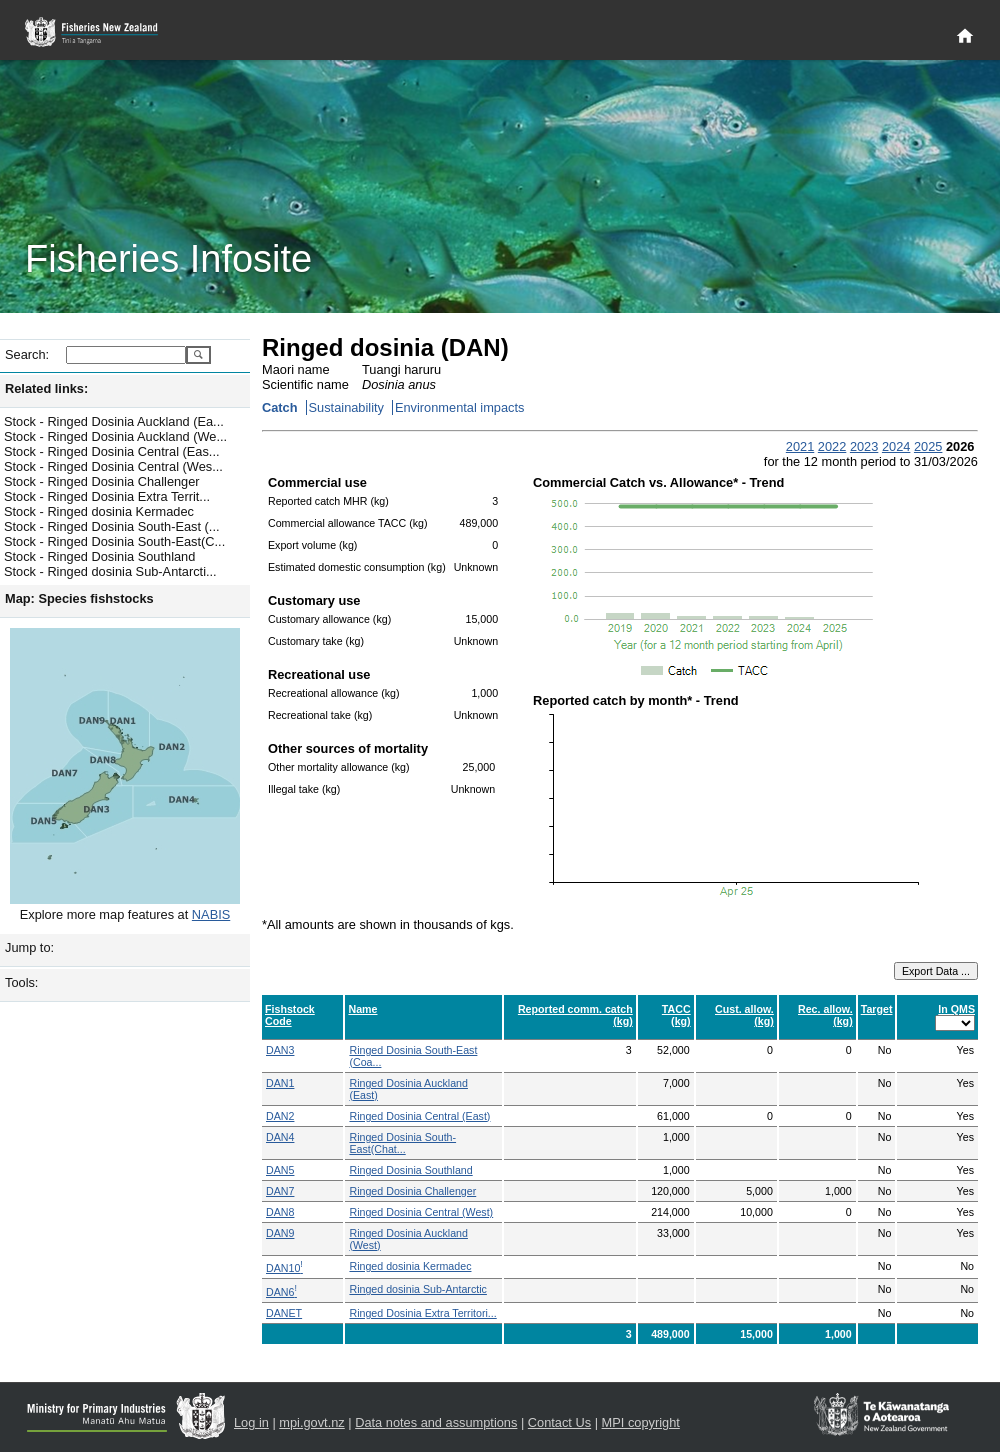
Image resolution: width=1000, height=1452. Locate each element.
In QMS (956, 1009)
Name (362, 1009)
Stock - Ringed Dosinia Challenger (102, 481)
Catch (280, 407)
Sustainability (346, 407)
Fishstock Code (290, 1015)
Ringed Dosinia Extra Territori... (422, 1313)
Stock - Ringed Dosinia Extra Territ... (107, 496)
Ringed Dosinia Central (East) (419, 1116)
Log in (251, 1422)
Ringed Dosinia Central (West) (421, 1212)
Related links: (46, 388)
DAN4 (280, 1137)
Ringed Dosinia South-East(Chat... (402, 1143)
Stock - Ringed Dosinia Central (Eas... (112, 451)
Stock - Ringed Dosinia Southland (99, 556)
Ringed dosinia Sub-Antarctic (417, 1289)
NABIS (211, 914)
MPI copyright (641, 1422)
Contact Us (559, 1422)
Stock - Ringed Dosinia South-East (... (112, 526)
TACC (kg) (676, 1015)
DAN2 (280, 1116)
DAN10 (284, 1268)
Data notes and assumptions (436, 1422)
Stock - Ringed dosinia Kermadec (99, 511)
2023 (864, 446)
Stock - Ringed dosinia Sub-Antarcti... (110, 571)
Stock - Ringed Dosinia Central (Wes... (113, 466)
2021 (800, 446)
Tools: (21, 982)
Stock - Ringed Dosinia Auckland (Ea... (114, 421)
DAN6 (281, 1292)
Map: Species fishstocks (79, 598)
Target (877, 1009)
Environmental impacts (459, 407)
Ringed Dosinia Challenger (412, 1191)
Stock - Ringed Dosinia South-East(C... (114, 541)
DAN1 (280, 1083)
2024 (896, 446)
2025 (928, 446)
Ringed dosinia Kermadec (410, 1266)
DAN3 (280, 1050)
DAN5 (280, 1170)
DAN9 (280, 1233)
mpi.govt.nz (311, 1422)
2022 (832, 446)
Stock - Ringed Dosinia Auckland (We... (115, 436)
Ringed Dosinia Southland (410, 1170)
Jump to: (29, 947)
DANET (284, 1313)
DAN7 (280, 1191)
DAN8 (280, 1212)
